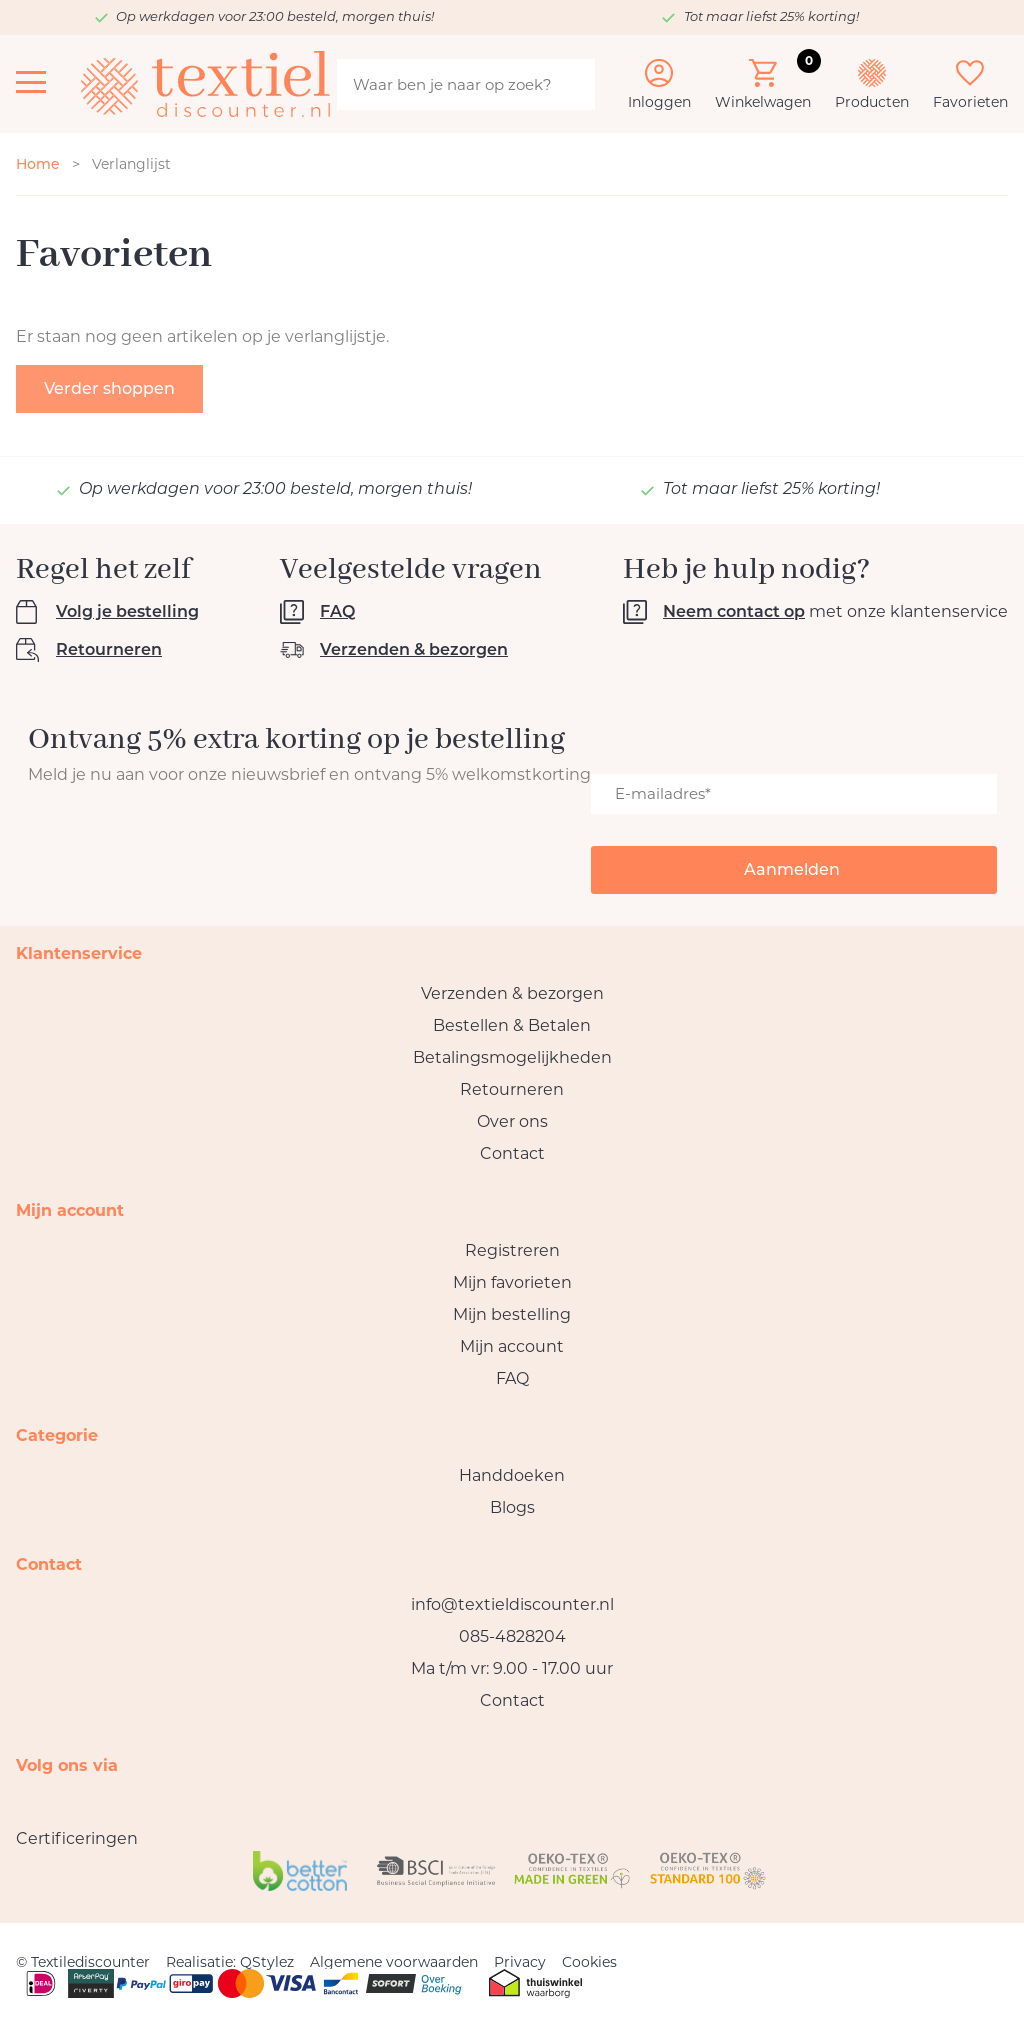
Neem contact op (734, 611)
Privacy (520, 1962)
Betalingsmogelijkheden (512, 1057)
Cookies (589, 1962)
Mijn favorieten (512, 1282)
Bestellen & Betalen (512, 1025)
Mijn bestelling (512, 1314)
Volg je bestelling (127, 611)
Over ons (512, 1121)
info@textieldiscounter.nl (512, 1604)
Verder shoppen (109, 388)
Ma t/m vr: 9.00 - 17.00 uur (512, 1668)
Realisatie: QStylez (230, 1962)
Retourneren (109, 649)
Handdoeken (512, 1475)
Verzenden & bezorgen (414, 649)
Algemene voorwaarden (394, 1962)
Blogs (512, 1507)
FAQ (337, 611)
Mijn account (512, 1346)
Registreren (512, 1250)
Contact (512, 1153)
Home (38, 164)
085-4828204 (512, 1636)
